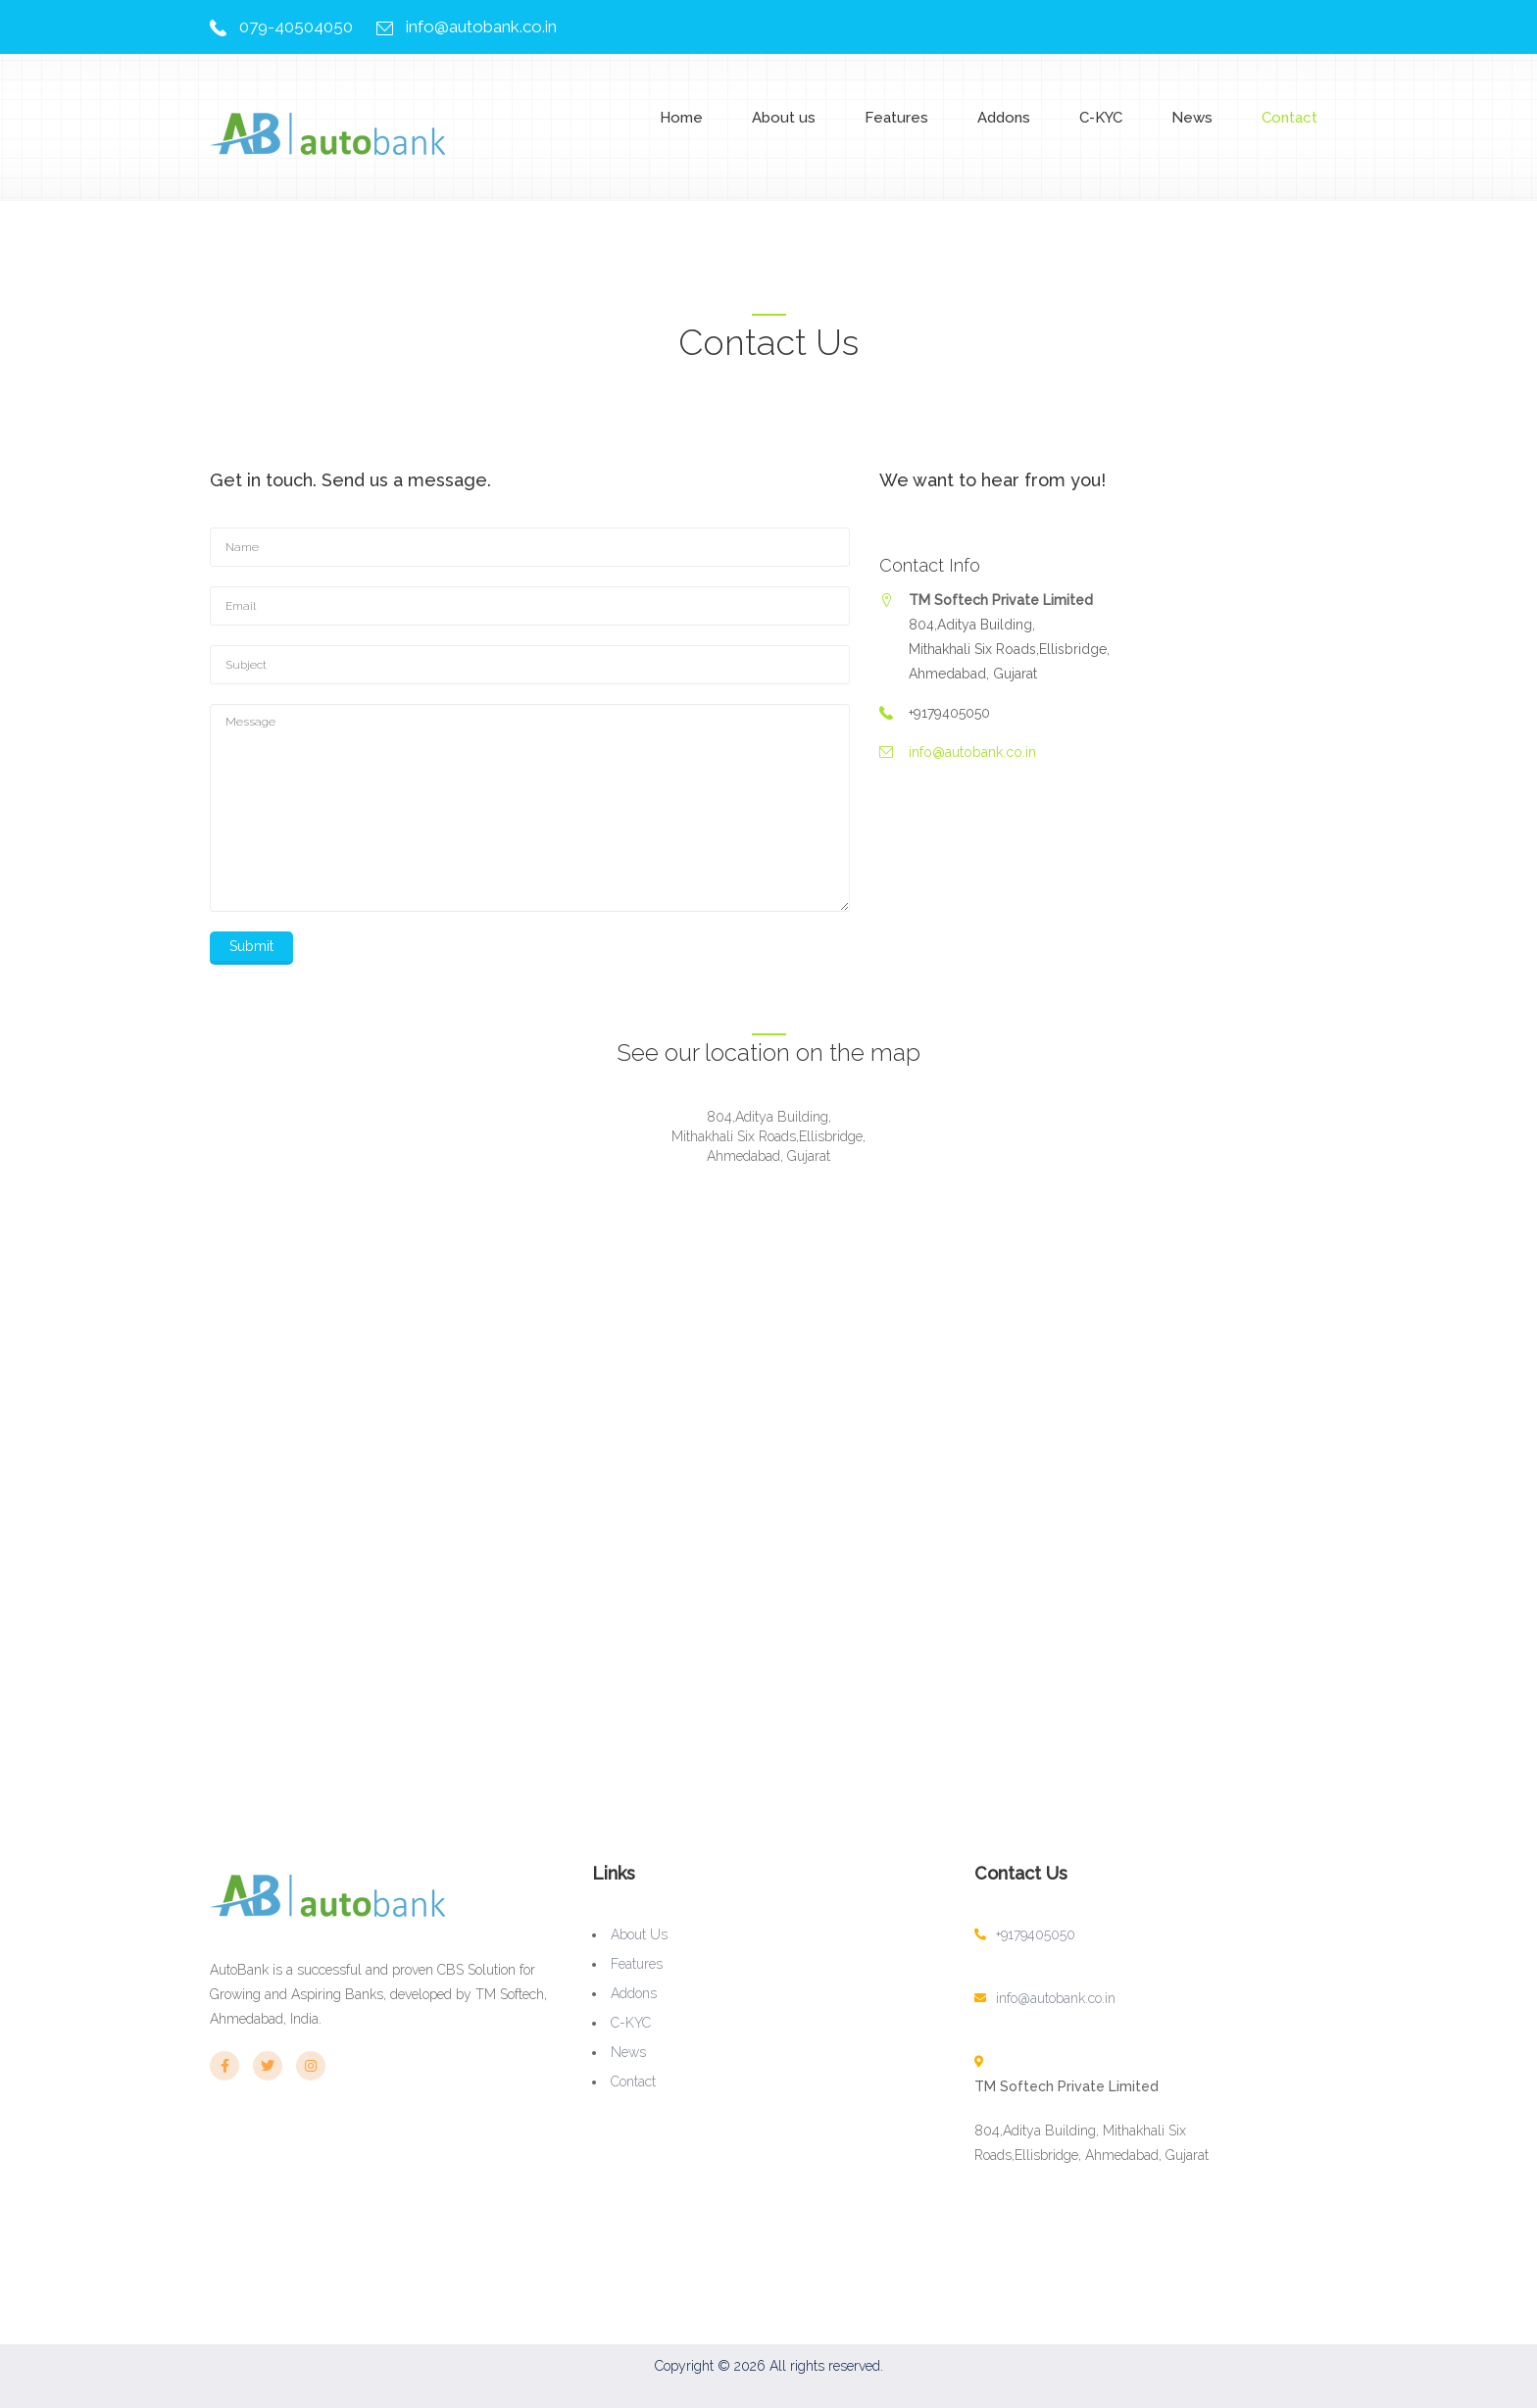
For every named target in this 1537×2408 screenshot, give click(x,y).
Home (681, 117)
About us (784, 117)
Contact (1289, 117)
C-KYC (1100, 117)
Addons (1003, 117)
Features (896, 117)
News (1192, 117)
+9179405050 (1035, 1934)
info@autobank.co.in (481, 26)
